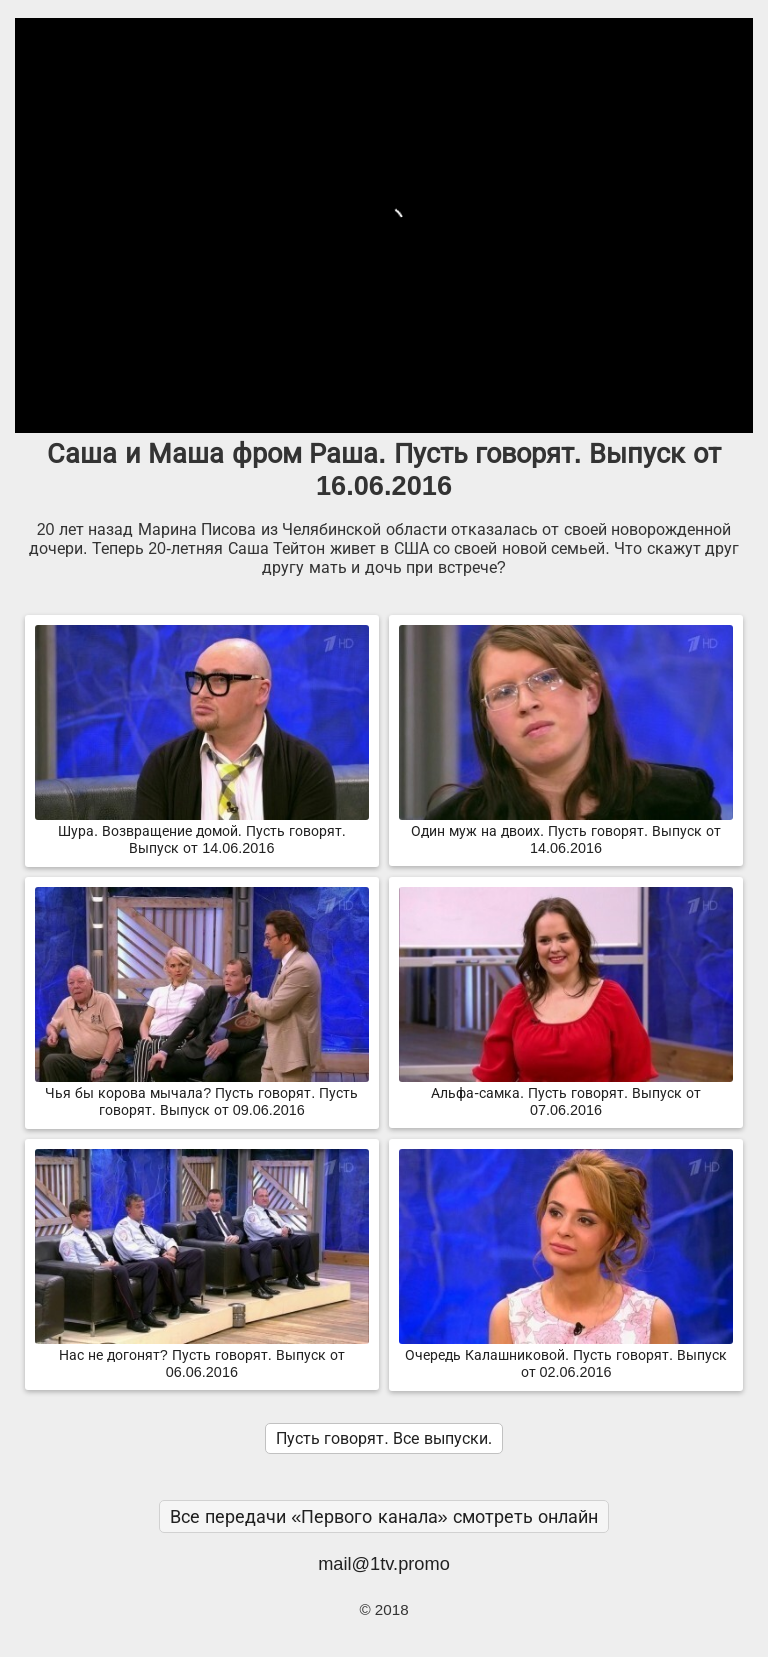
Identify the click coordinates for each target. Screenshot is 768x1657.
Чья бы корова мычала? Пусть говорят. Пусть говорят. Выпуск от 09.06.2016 (202, 1093)
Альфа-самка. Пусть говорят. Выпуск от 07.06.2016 (566, 1093)
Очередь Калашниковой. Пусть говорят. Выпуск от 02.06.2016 (566, 1355)
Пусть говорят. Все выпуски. (384, 1438)
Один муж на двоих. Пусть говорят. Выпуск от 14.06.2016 (566, 831)
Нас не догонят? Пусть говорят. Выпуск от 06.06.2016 (202, 1355)
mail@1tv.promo (384, 1563)
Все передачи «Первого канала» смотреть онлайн (384, 1516)
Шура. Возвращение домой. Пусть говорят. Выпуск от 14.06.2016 (202, 831)
